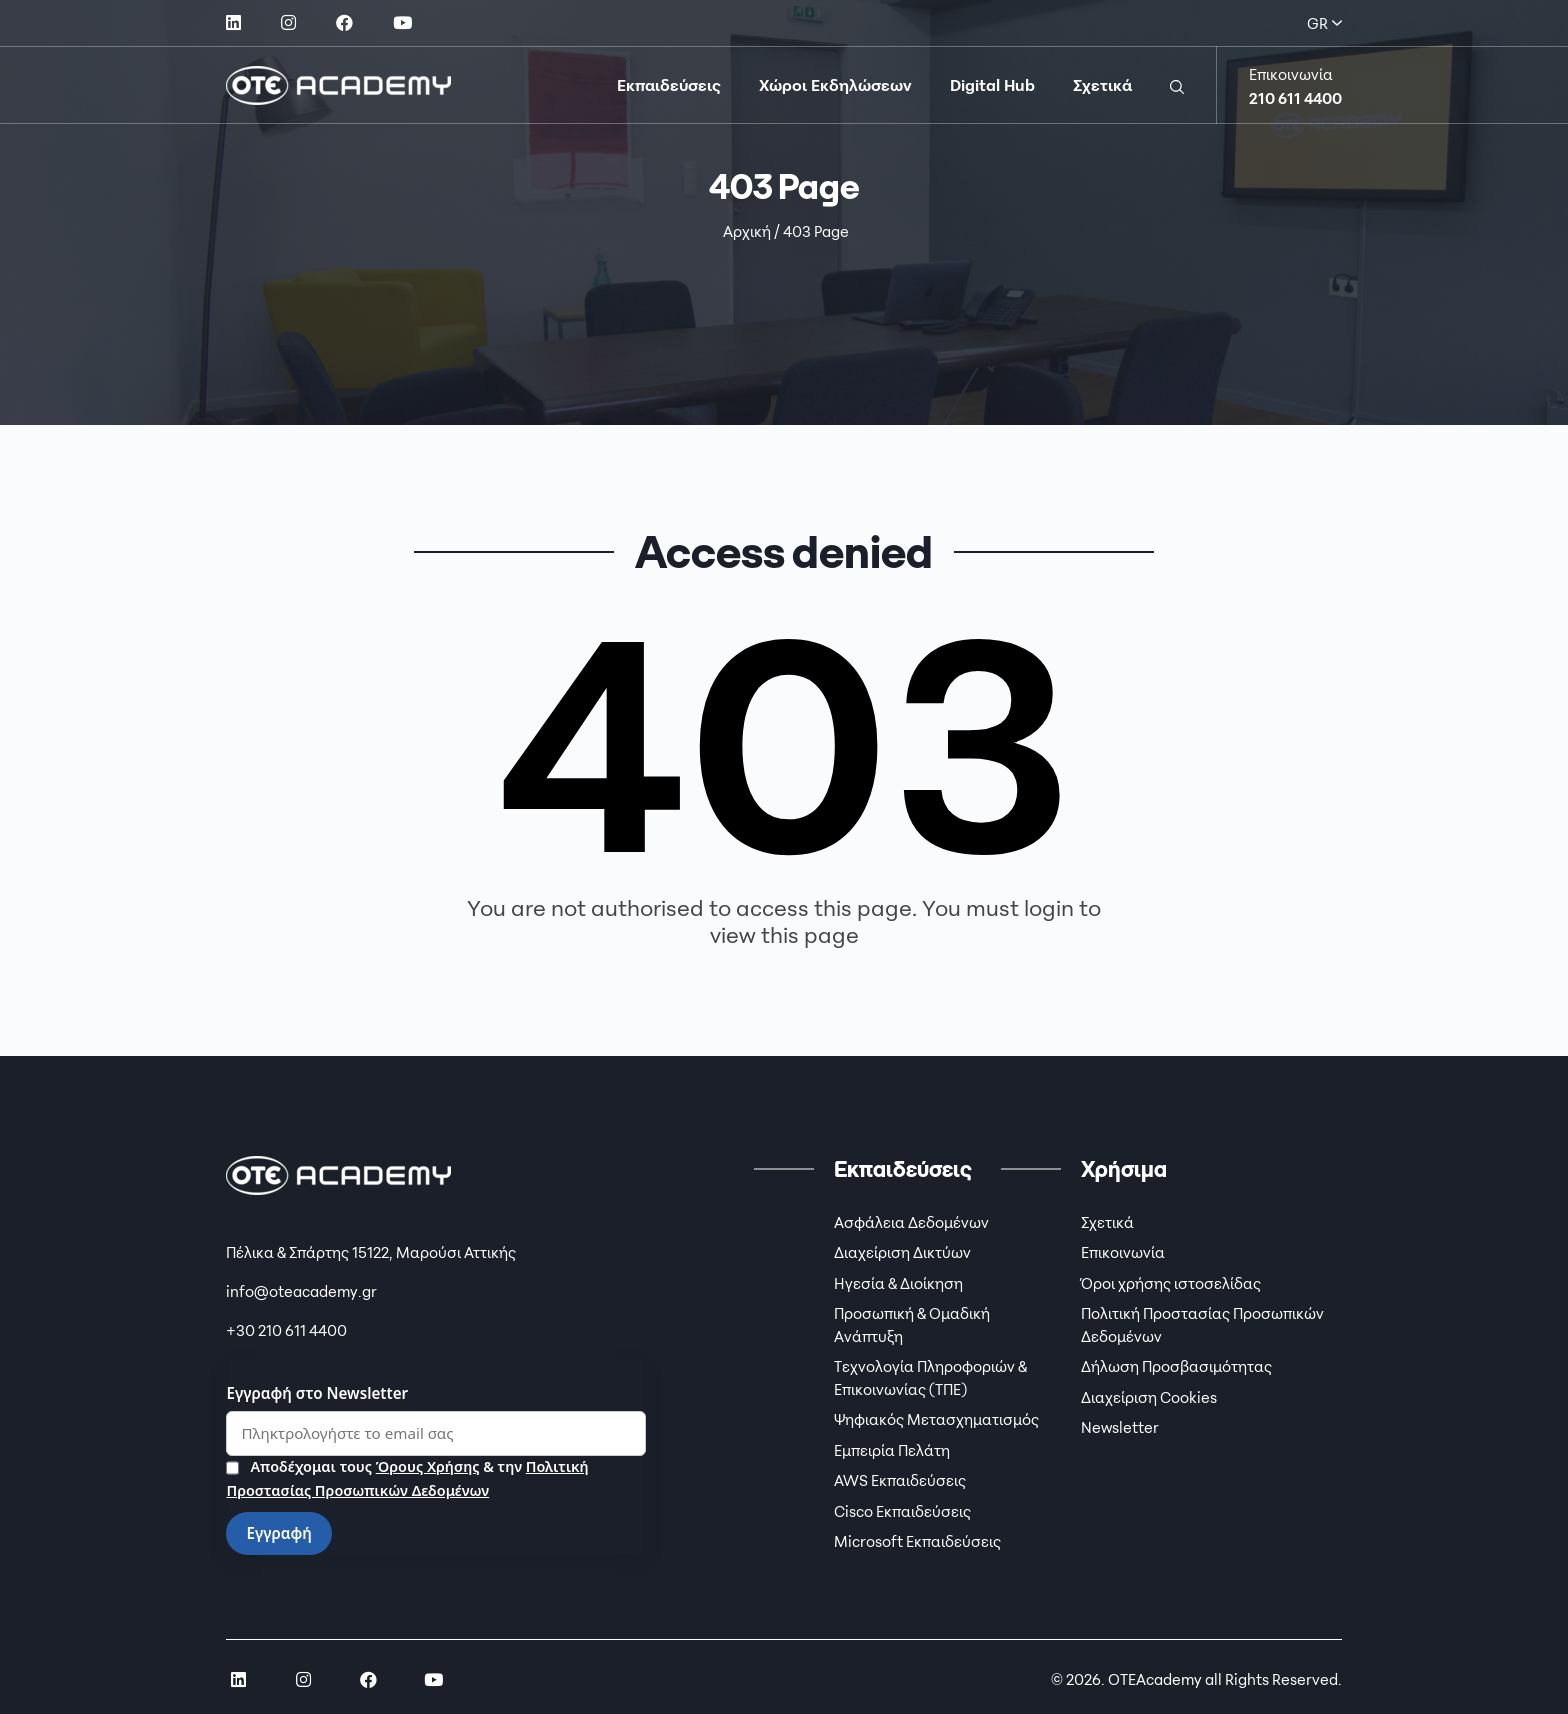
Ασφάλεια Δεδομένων (911, 1222)
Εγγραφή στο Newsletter (317, 1393)
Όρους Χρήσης (427, 1465)
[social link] (233, 23)
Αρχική (747, 231)
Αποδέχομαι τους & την (407, 1477)
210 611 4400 (1295, 98)
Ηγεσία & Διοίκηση (898, 1283)
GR (1324, 23)
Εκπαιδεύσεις (669, 85)
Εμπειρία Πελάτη (892, 1450)
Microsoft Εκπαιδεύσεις (917, 1541)
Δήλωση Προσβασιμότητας (1176, 1366)
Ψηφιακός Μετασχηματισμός (936, 1419)
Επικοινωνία (1123, 1252)
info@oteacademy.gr (301, 1291)
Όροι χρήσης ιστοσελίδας (1171, 1283)
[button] (1177, 85)
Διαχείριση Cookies (1149, 1397)
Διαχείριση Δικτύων (902, 1252)
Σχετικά (1102, 85)
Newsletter (1120, 1427)
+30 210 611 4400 (286, 1330)
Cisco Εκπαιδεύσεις (902, 1511)
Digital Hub (992, 85)
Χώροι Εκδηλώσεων (835, 85)
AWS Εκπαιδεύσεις (900, 1480)
